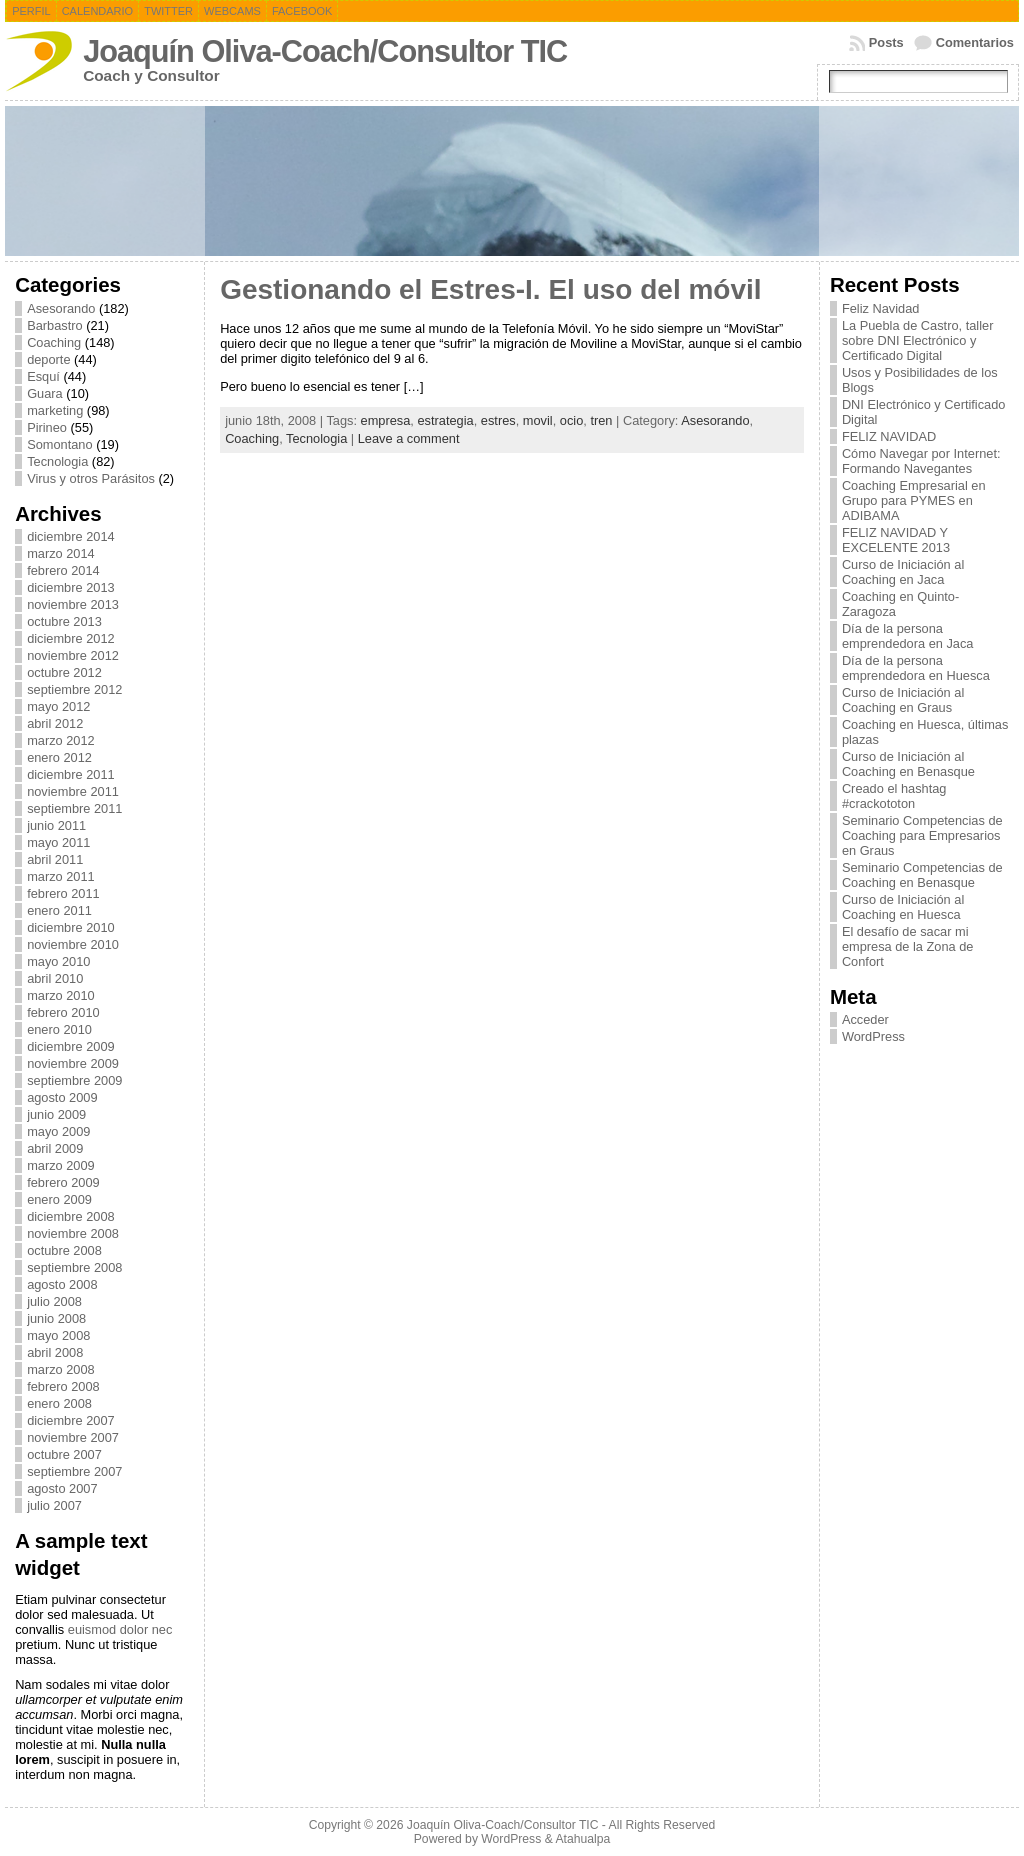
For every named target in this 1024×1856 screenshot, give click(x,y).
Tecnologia (57, 461)
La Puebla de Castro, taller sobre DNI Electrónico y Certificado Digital (918, 340)
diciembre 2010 (71, 927)
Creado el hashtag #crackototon (894, 796)
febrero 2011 (63, 893)
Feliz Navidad (881, 308)
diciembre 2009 (71, 1046)
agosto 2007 (62, 1488)
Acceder (865, 1019)
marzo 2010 (61, 995)
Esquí (43, 376)
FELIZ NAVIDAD (889, 436)
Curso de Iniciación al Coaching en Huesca (903, 907)
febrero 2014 (63, 570)
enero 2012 (59, 757)
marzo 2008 (61, 1369)
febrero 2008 (63, 1386)
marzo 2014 (61, 553)
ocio (571, 420)
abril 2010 (55, 978)
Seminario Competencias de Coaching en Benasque (922, 875)
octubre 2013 (64, 621)
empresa (386, 420)
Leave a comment (409, 438)
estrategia (445, 420)
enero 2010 (59, 1029)
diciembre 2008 (71, 1216)
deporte (48, 359)
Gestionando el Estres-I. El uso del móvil (490, 289)
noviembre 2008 (73, 1233)
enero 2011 (59, 910)
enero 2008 (59, 1403)
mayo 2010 (58, 961)
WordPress (873, 1036)
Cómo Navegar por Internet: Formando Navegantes (921, 461)
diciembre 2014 (71, 536)
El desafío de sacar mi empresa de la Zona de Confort (908, 946)
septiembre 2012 (74, 689)
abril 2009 (55, 1148)
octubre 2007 (64, 1454)
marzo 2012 (61, 740)
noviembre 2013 (73, 604)
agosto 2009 (62, 1097)
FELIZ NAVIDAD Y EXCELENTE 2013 (896, 540)
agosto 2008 (62, 1284)
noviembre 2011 (73, 791)
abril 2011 (55, 859)
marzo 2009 (61, 1165)
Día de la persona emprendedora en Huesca (916, 668)
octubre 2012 (64, 672)
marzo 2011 (61, 876)
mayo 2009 (58, 1131)
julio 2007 (54, 1505)
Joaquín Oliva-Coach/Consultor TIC (325, 51)
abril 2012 (55, 723)
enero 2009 (59, 1199)
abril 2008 (55, 1352)
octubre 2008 (64, 1250)
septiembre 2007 (74, 1471)
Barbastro (54, 325)
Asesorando (61, 308)
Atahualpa (582, 1839)
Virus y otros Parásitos (91, 478)
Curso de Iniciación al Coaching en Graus (903, 700)
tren (601, 420)
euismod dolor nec (120, 1629)
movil (538, 420)
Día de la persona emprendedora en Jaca (908, 636)
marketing (55, 410)
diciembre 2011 (71, 774)
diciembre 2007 (71, 1420)
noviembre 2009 (73, 1063)
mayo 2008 (58, 1335)
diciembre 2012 (71, 638)
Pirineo (47, 427)
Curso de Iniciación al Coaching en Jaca (903, 572)
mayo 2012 (58, 706)
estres (498, 420)
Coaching (54, 342)
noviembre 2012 (73, 655)
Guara (45, 393)
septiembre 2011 (74, 808)
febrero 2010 (63, 1012)
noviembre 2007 (73, 1437)
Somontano (59, 444)
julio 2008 (54, 1301)
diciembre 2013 (71, 587)
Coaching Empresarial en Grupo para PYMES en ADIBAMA (914, 500)
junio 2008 (56, 1318)
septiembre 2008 (74, 1267)
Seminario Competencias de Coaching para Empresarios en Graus (922, 835)
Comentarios (975, 42)
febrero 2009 (63, 1182)
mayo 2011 (58, 842)
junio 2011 (56, 825)
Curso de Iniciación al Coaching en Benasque (908, 764)
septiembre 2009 (74, 1080)
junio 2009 (56, 1114)
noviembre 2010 (73, 944)
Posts (886, 42)
